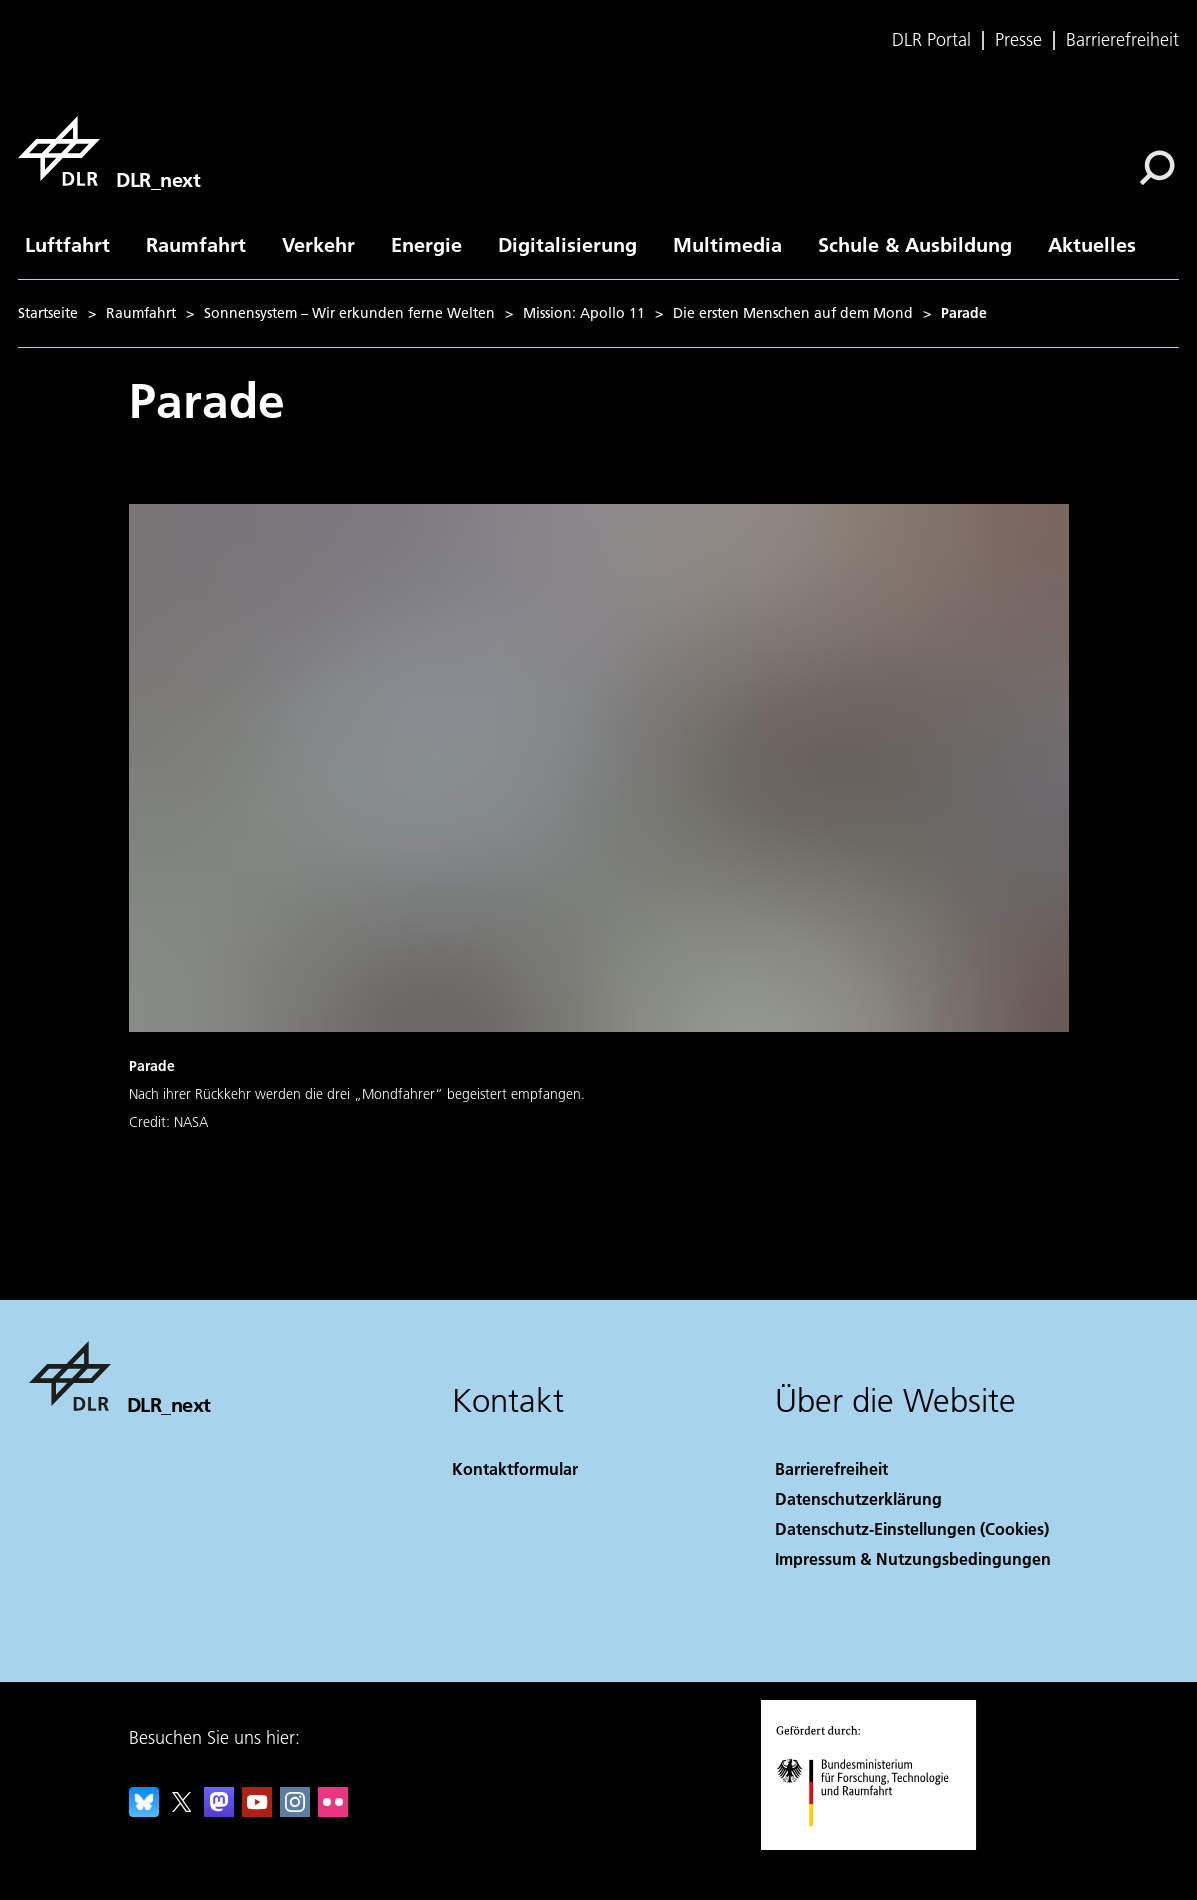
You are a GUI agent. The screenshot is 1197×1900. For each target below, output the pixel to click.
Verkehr (318, 244)
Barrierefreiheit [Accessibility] (831, 1468)
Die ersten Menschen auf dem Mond (793, 313)
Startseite (48, 313)
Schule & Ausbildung (915, 244)
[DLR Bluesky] (144, 1810)
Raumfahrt (196, 244)
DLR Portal (931, 40)
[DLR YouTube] (257, 1810)
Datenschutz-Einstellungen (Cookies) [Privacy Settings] (912, 1528)
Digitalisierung (567, 244)
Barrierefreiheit (1122, 40)
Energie (426, 244)
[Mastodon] (219, 1810)
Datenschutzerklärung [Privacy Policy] (858, 1498)
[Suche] (1157, 168)
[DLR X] (182, 1810)
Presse (1018, 40)
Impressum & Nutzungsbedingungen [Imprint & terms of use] (913, 1558)
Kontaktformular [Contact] (515, 1468)
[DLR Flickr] (333, 1810)
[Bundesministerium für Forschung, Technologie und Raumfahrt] (873, 1843)
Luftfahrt (67, 244)
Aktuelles (1092, 244)
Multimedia (727, 244)
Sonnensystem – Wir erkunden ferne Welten (349, 313)
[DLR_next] (109, 151)
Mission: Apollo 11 (584, 313)
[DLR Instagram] (295, 1810)
